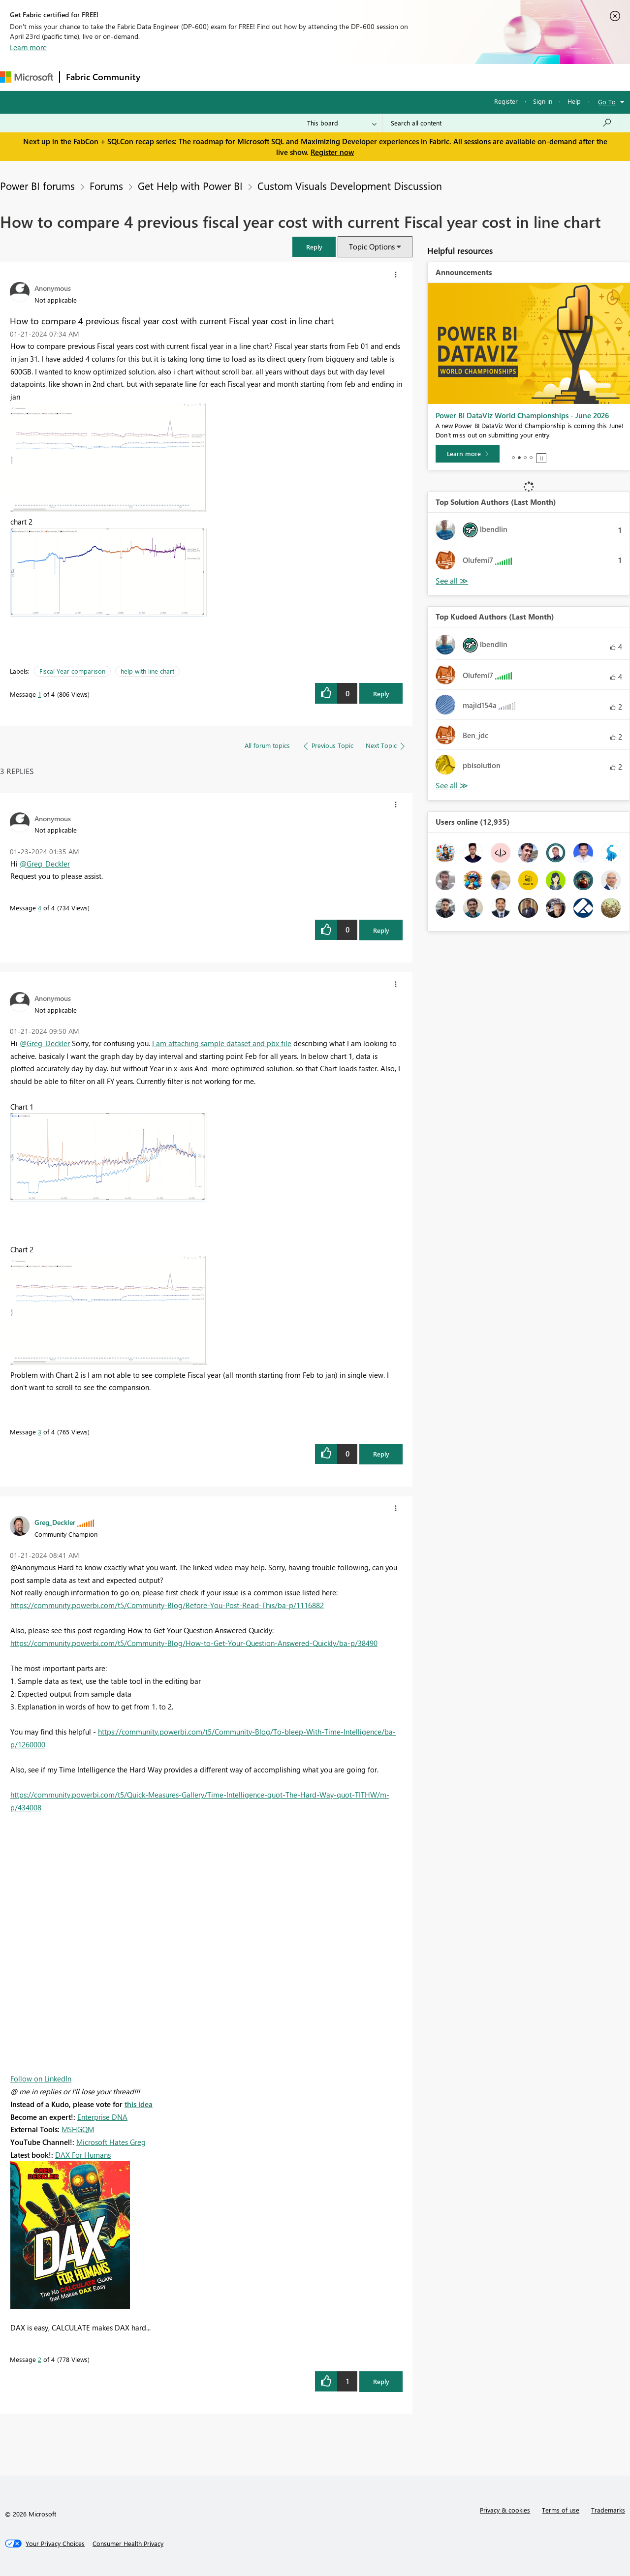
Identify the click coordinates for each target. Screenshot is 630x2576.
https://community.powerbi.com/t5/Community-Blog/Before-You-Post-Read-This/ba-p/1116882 (167, 1605)
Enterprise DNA (102, 2117)
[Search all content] (501, 123)
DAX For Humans (83, 2155)
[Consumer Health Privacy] (128, 2543)
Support (413, 77)
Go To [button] (607, 101)
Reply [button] (381, 693)
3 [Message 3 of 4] (39, 1432)
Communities (290, 77)
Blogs (334, 77)
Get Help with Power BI (190, 185)
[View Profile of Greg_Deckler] (54, 1522)
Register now (332, 152)
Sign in (542, 101)
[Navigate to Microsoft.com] (26, 77)
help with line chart (147, 671)
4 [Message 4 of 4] (39, 907)
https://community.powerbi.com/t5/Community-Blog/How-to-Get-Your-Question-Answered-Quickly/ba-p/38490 (194, 1643)
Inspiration (206, 77)
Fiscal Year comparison (72, 671)
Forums (162, 77)
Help (574, 101)
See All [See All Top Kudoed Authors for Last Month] (452, 581)
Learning (372, 77)
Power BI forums (37, 185)
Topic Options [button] (372, 246)
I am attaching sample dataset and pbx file (221, 1043)
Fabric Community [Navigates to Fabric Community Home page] (103, 77)
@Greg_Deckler (45, 864)
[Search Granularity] (341, 123)
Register (506, 101)
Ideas (246, 77)
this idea (139, 2104)
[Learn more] (468, 454)
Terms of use (560, 2510)
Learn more (28, 47)
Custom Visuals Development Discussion (349, 185)
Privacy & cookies (505, 2510)
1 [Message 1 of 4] (39, 694)
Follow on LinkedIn (40, 2078)
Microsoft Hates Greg (111, 2142)
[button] (314, 247)
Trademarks (608, 2510)
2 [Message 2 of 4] (39, 2359)
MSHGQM (78, 2129)
